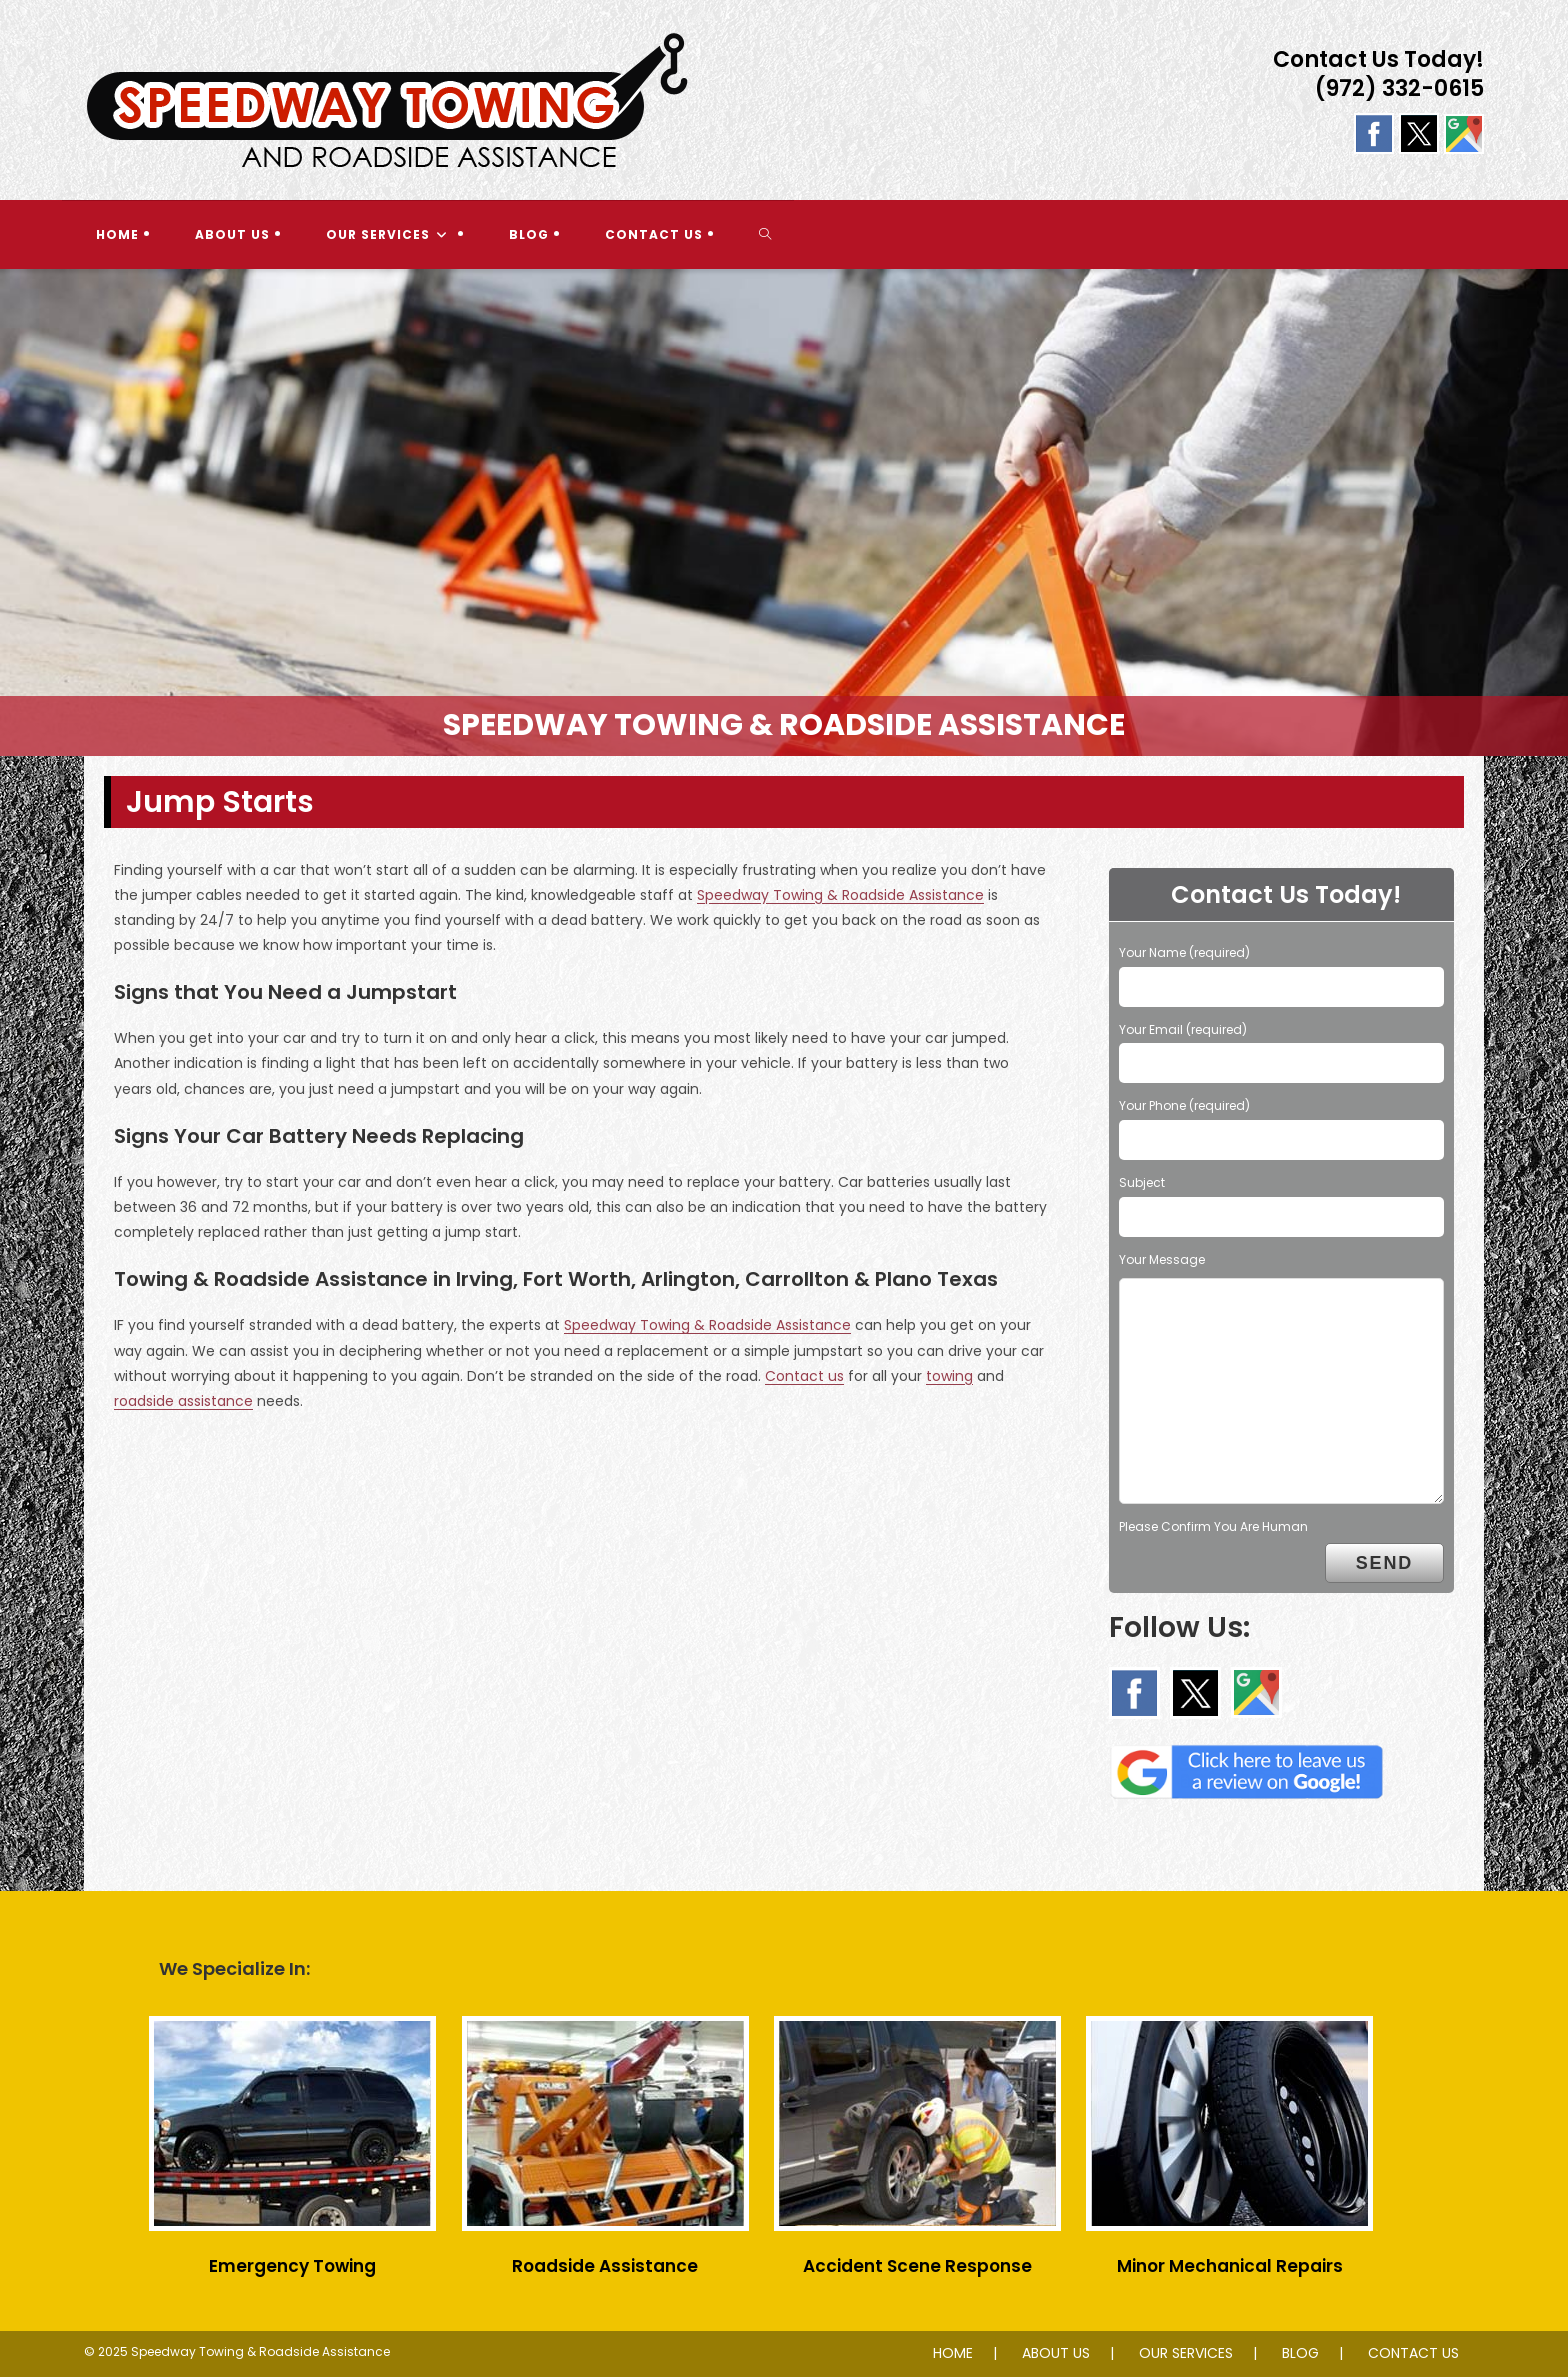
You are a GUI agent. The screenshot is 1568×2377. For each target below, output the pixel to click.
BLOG (1300, 2353)
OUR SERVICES (1186, 2353)
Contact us (804, 1376)
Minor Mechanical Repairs (1230, 2266)
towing (949, 1376)
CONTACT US (1413, 2353)
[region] (784, 512)
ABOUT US (1056, 2353)
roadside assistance (183, 1401)
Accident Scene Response (917, 2266)
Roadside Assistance (605, 2266)
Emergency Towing (292, 2266)
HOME (953, 2353)
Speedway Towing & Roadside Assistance (840, 895)
